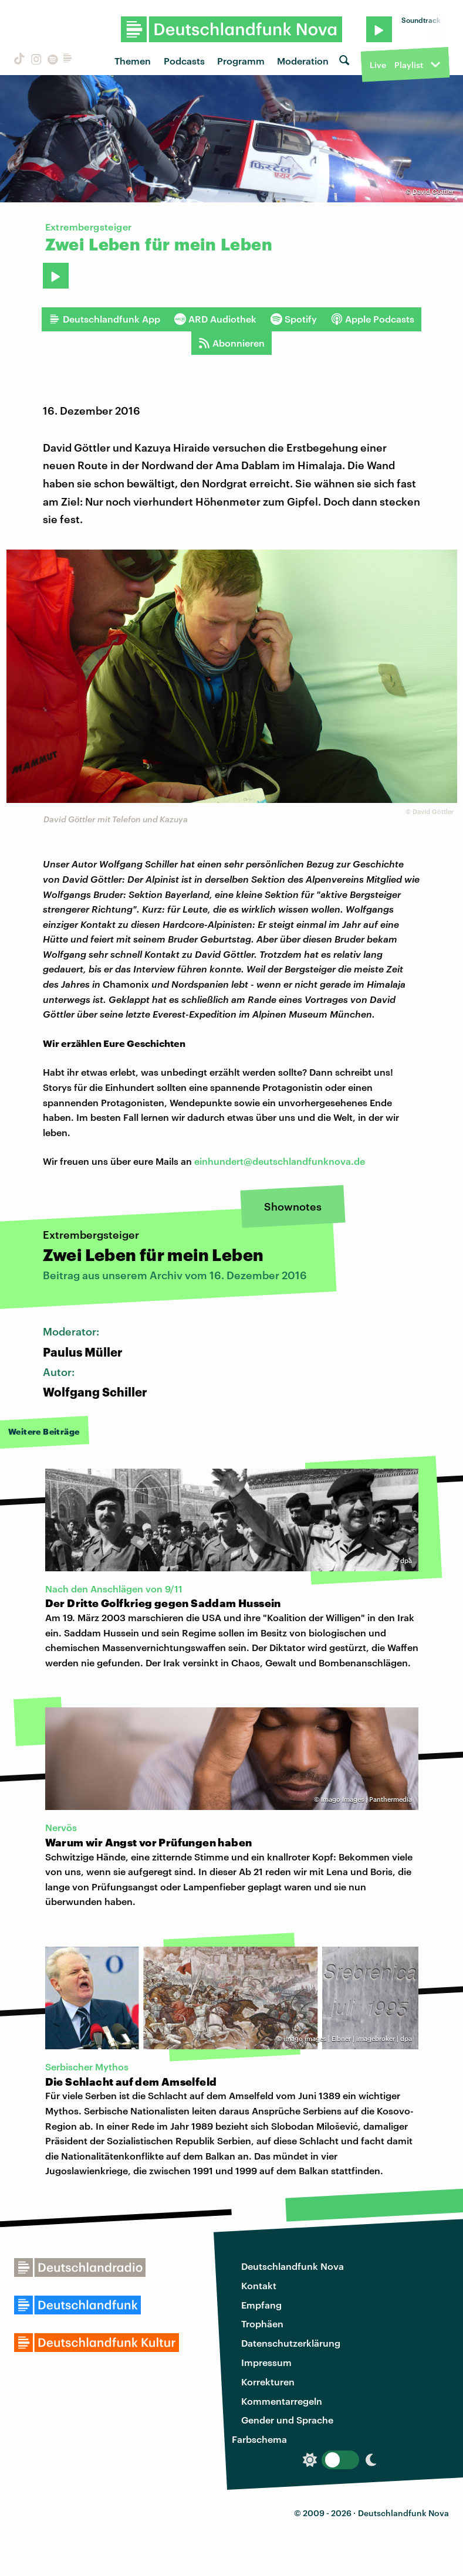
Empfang (261, 2304)
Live (378, 65)
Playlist (408, 65)
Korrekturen (268, 2381)
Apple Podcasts (372, 319)
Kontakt (258, 2285)
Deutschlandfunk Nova (292, 2266)
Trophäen (262, 2323)
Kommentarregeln (281, 2400)
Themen (132, 60)
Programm (241, 60)
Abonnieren (231, 343)
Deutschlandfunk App (104, 319)
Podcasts (184, 60)
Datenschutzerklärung (290, 2342)
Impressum (266, 2362)
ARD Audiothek (215, 319)
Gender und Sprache (287, 2419)
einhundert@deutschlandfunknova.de (279, 1161)
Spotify (294, 319)
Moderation (303, 60)
